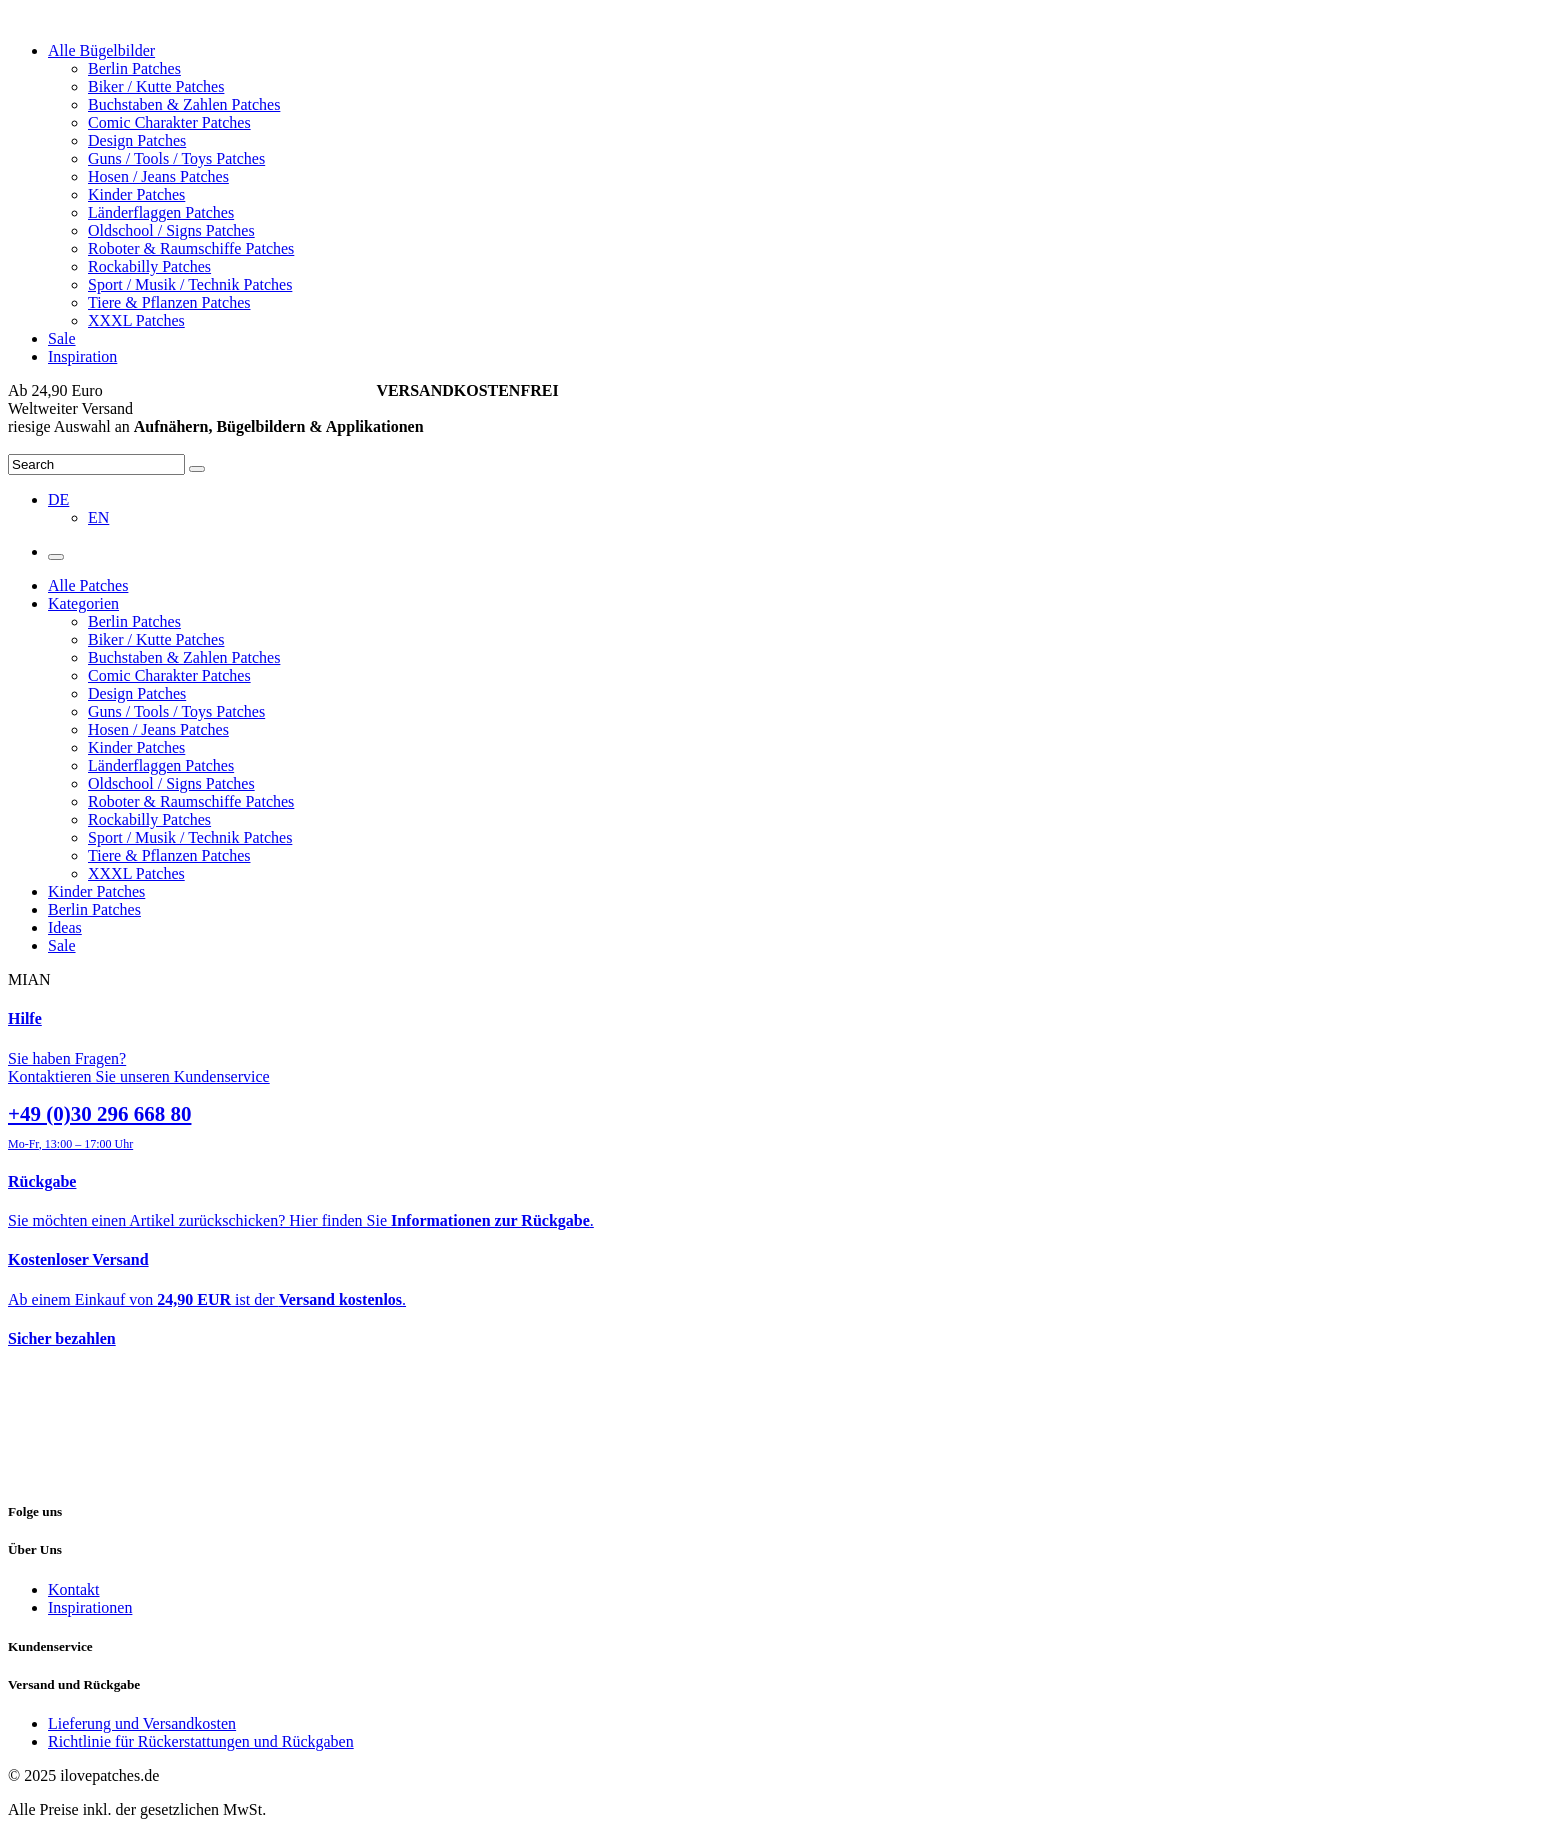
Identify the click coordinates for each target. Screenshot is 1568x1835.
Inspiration (82, 356)
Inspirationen (90, 1607)
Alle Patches (88, 585)
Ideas (65, 927)
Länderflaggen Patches (161, 212)
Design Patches (137, 140)
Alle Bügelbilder (101, 50)
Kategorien (83, 603)
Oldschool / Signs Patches (171, 230)
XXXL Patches (136, 320)
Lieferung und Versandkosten (142, 1723)
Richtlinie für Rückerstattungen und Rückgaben (201, 1741)
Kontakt (74, 1589)
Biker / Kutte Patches (156, 86)
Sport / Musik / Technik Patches (190, 284)
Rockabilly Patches (149, 266)
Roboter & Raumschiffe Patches (191, 248)
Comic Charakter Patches (169, 122)
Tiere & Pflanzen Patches (169, 302)
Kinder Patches (136, 194)
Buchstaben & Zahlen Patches (184, 104)
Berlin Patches (134, 68)
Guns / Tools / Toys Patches (176, 158)
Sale (62, 338)
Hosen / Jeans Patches (158, 176)
